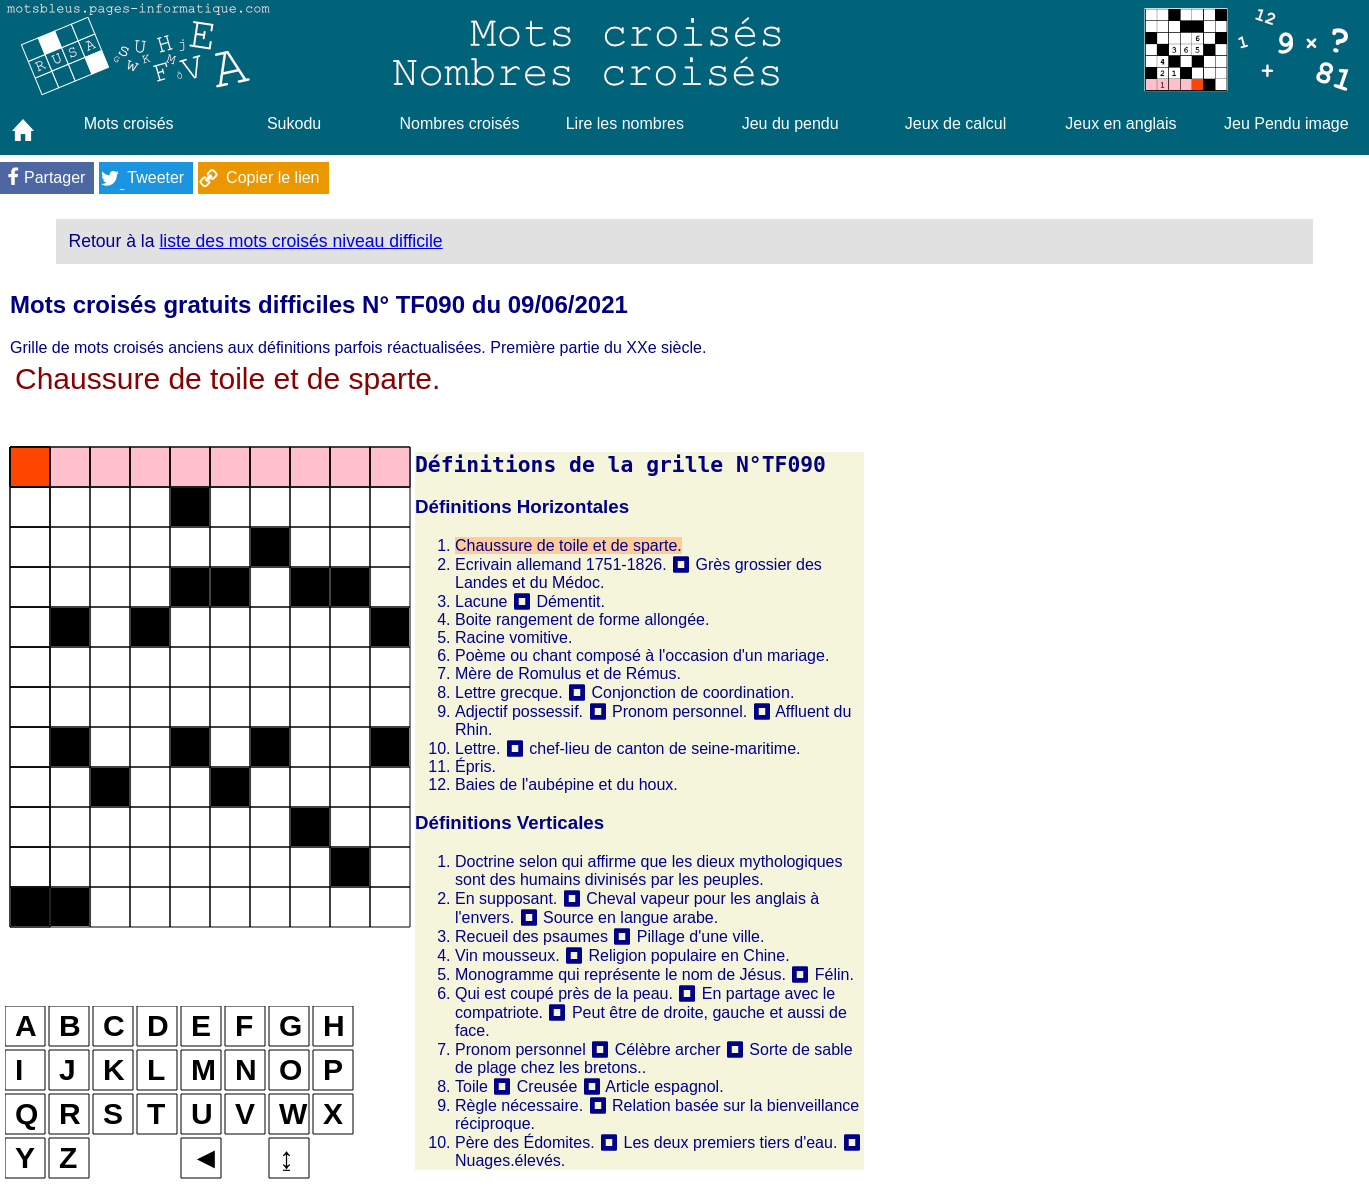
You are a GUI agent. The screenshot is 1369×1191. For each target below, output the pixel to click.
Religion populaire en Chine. (689, 955)
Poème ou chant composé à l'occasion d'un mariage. (642, 655)
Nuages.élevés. (510, 1160)
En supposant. (506, 898)
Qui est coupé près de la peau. (564, 993)
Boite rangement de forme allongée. (582, 619)
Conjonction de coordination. (693, 692)
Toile (471, 1086)
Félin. (834, 974)
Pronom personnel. (679, 711)
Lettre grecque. (509, 692)
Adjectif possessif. (519, 711)
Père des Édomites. (525, 1142)
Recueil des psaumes (531, 936)
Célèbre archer (668, 1049)
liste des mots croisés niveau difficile (300, 241)
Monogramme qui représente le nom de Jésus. (620, 974)
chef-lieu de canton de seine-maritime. (664, 748)
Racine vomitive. (513, 637)
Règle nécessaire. (519, 1105)
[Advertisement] (1114, 582)
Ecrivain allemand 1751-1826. (561, 564)
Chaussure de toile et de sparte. (568, 545)
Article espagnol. (664, 1086)
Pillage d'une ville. (701, 936)
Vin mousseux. (507, 955)
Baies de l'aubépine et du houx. (566, 784)
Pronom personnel (520, 1049)
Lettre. (477, 748)
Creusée (547, 1086)
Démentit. (570, 601)
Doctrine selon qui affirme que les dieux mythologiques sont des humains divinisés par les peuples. (648, 870)
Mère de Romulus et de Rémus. (568, 673)
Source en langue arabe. (630, 917)
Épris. (475, 766)
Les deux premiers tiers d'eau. (731, 1142)
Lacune (481, 601)
